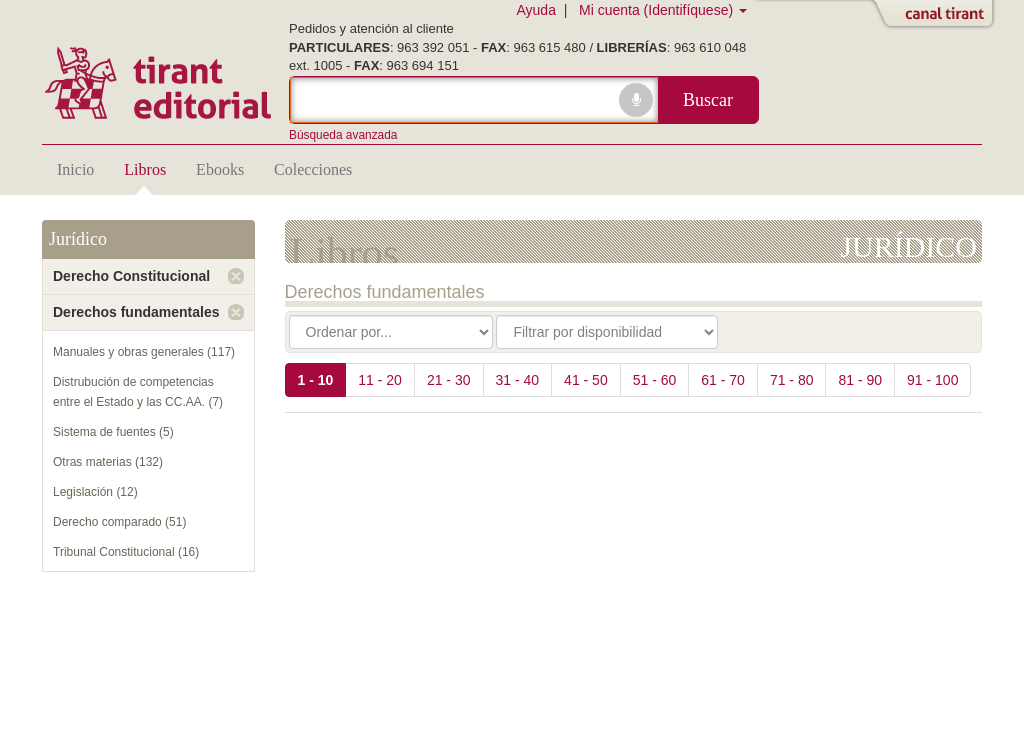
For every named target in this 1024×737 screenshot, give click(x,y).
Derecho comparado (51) (119, 522)
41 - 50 (586, 380)
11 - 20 (380, 380)
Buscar (708, 100)
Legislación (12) (95, 492)
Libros (145, 169)
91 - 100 (932, 380)
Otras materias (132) (108, 462)
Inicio (75, 169)
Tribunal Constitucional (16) (126, 552)
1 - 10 (316, 380)
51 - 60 (655, 380)
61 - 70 (723, 380)
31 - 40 (518, 380)
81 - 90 (860, 380)
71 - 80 (792, 380)
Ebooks (220, 169)
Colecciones (313, 169)
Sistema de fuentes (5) (113, 432)
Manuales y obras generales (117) (144, 352)
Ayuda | (545, 10)
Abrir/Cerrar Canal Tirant (937, 15)
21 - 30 (449, 380)
